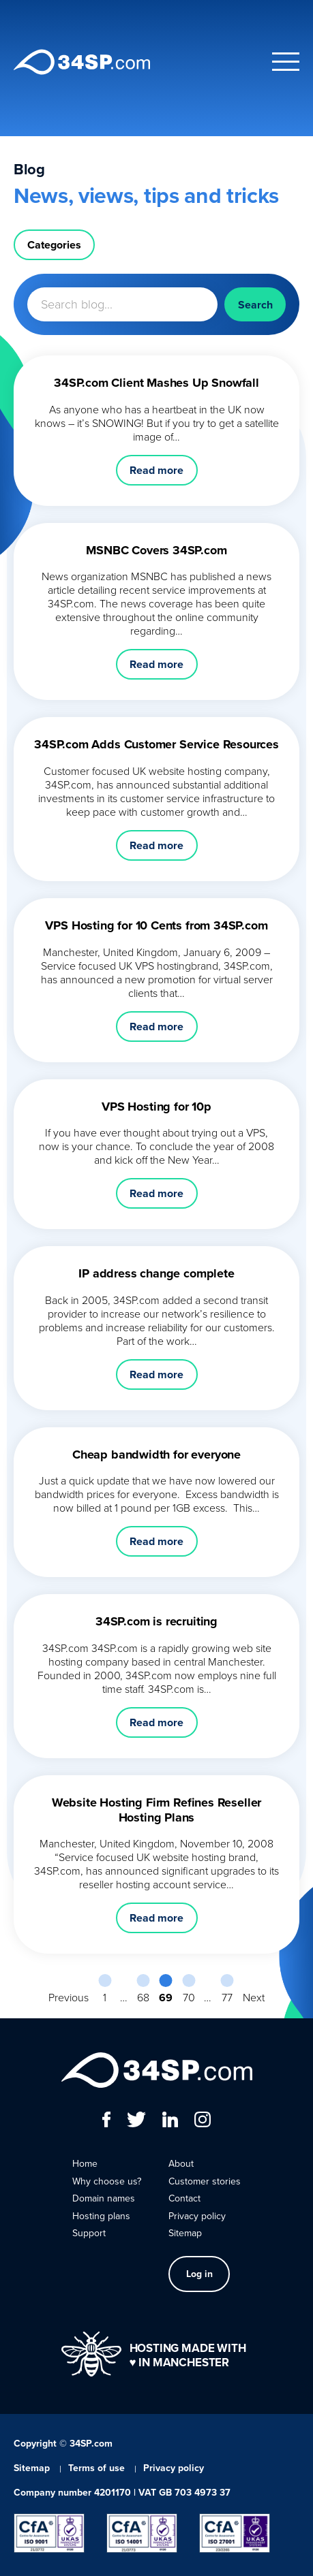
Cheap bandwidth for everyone (156, 1454)
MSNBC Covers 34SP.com (156, 550)
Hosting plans (101, 2216)
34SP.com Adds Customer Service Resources (156, 744)
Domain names (103, 2198)
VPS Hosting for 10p (156, 1106)
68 (143, 1997)
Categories (54, 245)
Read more (156, 470)
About (181, 2164)
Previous (68, 1997)
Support (89, 2233)
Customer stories (204, 2181)
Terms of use (96, 2468)
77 (227, 1997)
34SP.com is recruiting (156, 1621)
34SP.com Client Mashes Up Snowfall (156, 383)
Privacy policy (197, 2216)
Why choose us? (106, 2181)
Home (85, 2164)
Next (254, 1997)
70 (189, 1997)
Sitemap (185, 2233)
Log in (199, 2274)
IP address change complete (156, 1273)
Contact (184, 2198)
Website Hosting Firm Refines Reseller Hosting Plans (156, 1810)
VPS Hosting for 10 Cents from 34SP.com (156, 925)
